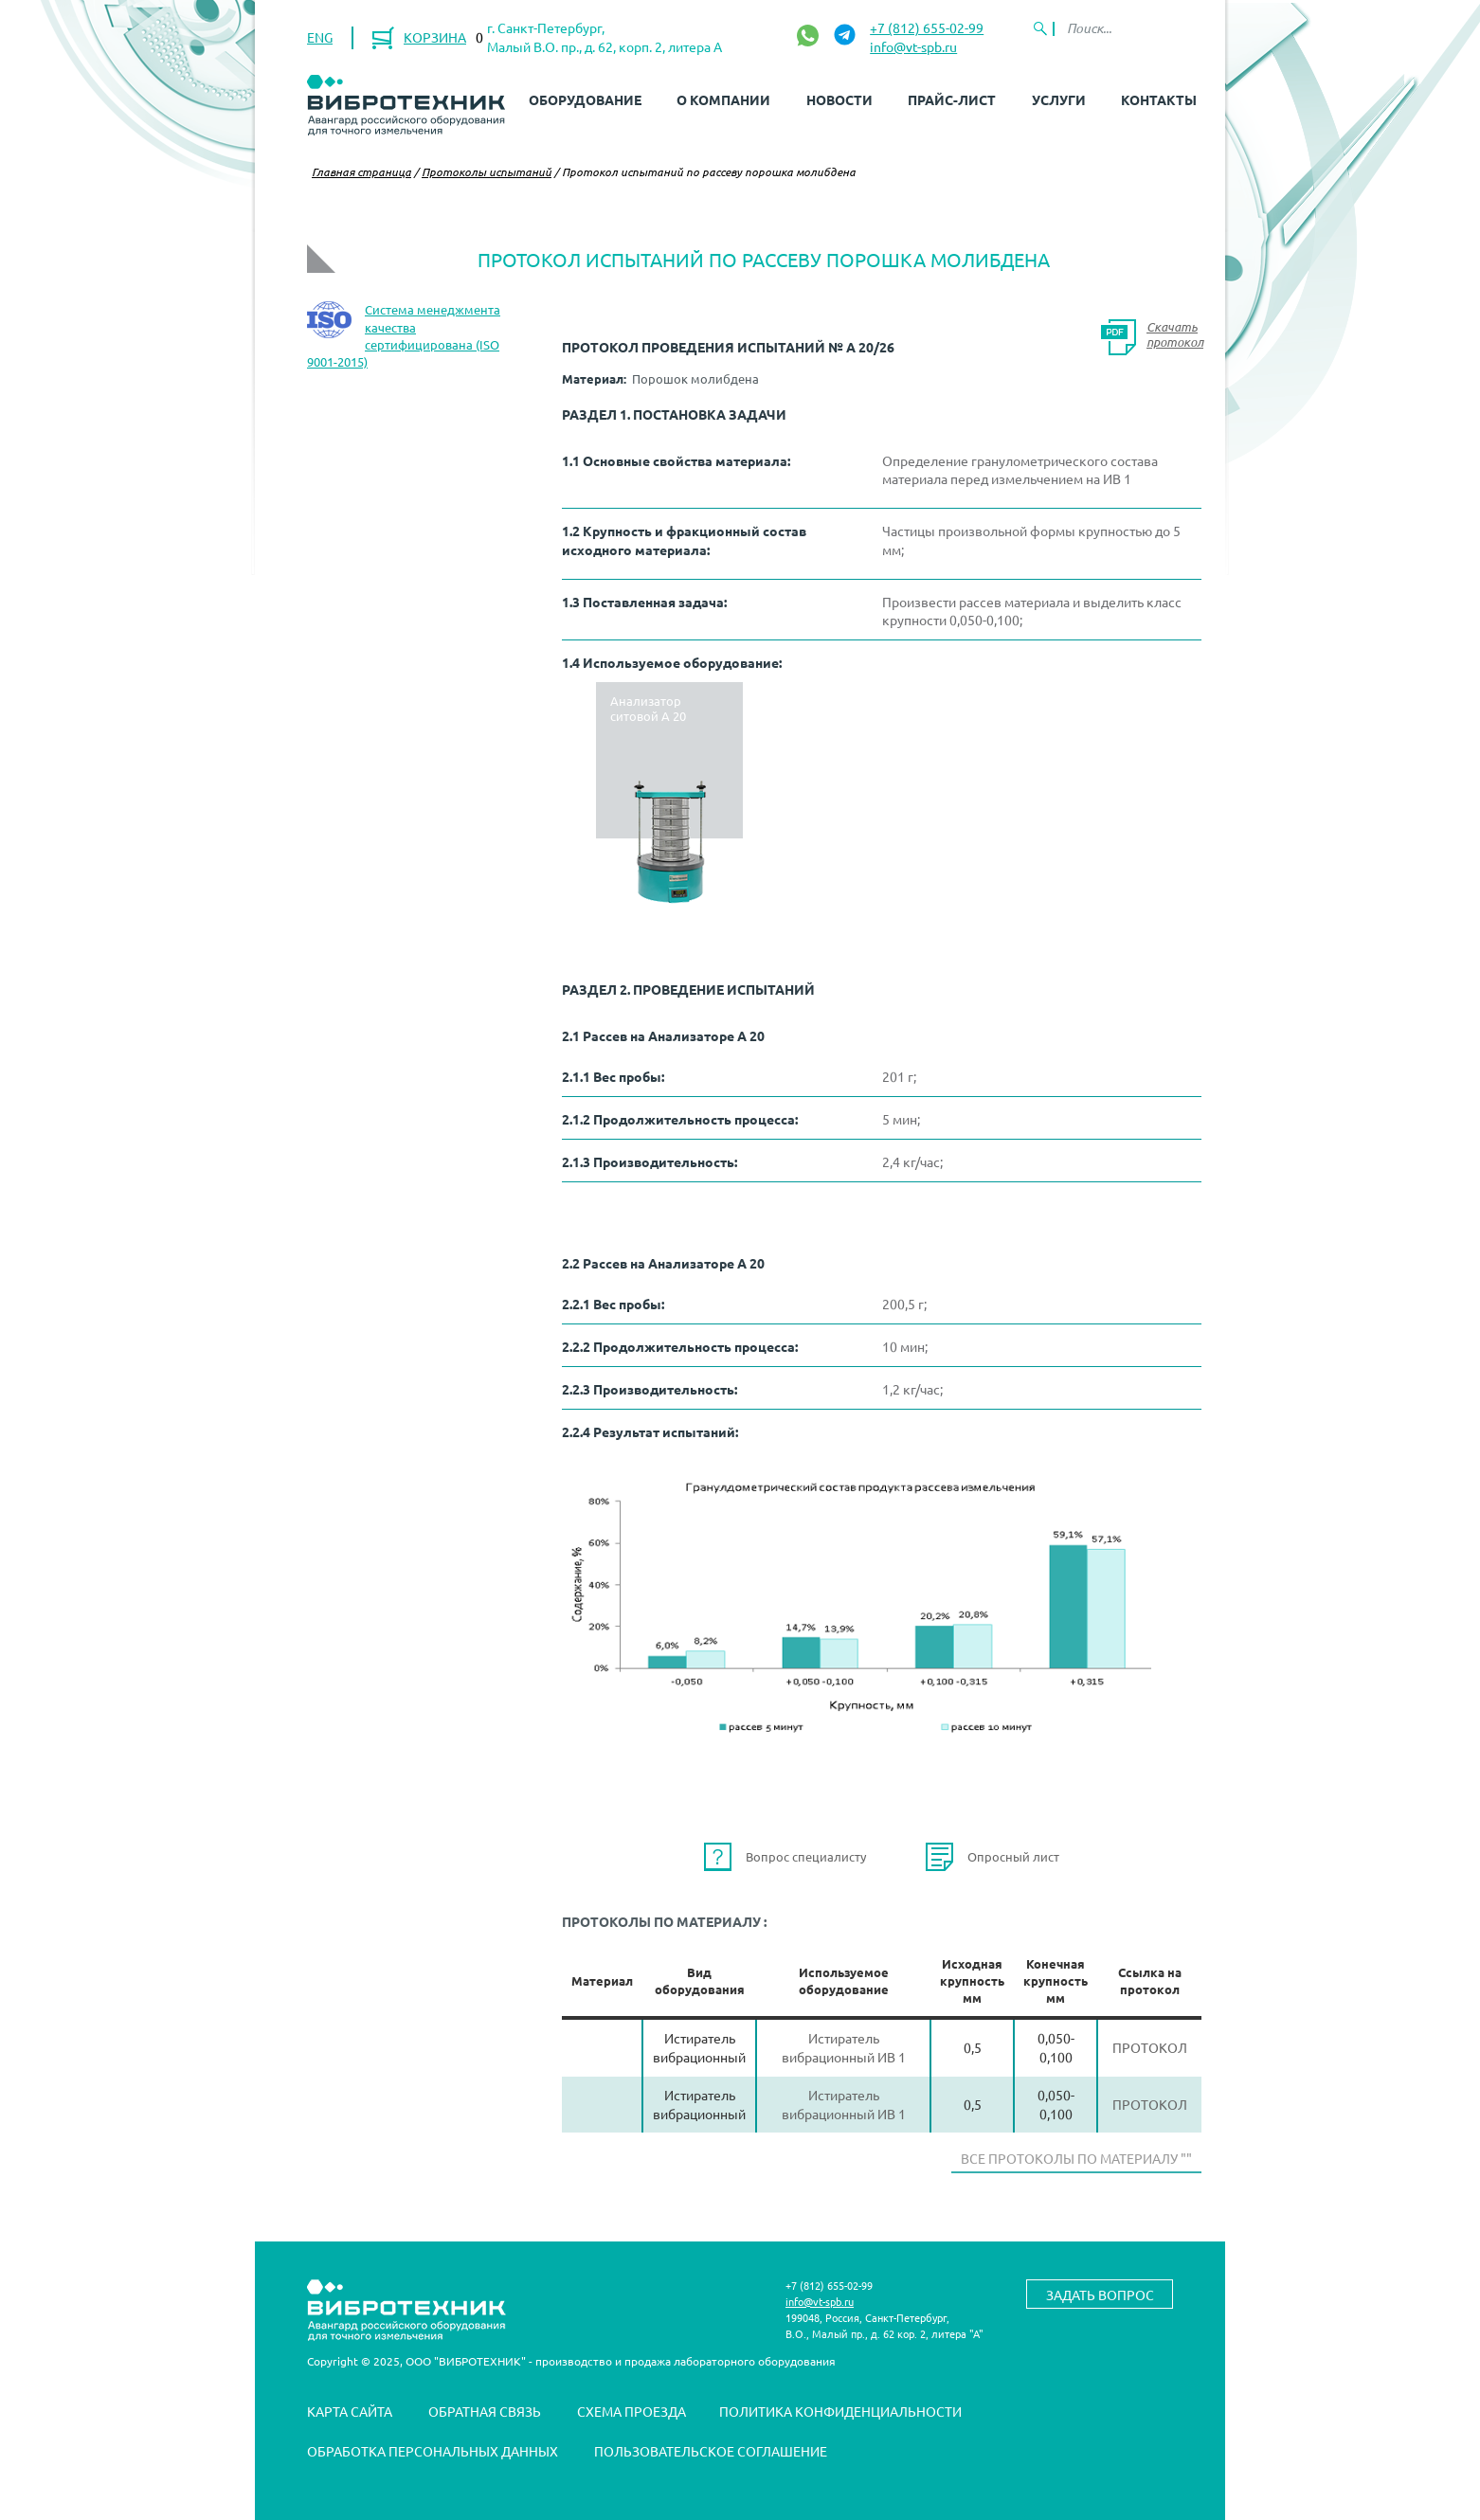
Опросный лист (1013, 1856)
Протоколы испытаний (486, 171)
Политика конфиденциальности (840, 2411)
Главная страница (361, 171)
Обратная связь (484, 2411)
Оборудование (585, 99)
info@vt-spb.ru (913, 46)
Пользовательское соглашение (710, 2450)
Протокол (1149, 2047)
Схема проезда (631, 2411)
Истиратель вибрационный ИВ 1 (844, 2047)
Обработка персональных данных (432, 2450)
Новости (839, 99)
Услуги (1059, 99)
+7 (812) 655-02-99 (927, 27)
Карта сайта (349, 2411)
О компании (723, 99)
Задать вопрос (1100, 2294)
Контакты (1159, 99)
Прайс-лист (952, 99)
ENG (320, 36)
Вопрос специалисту (806, 1856)
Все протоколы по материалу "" (1076, 2158)
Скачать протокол (1174, 334)
